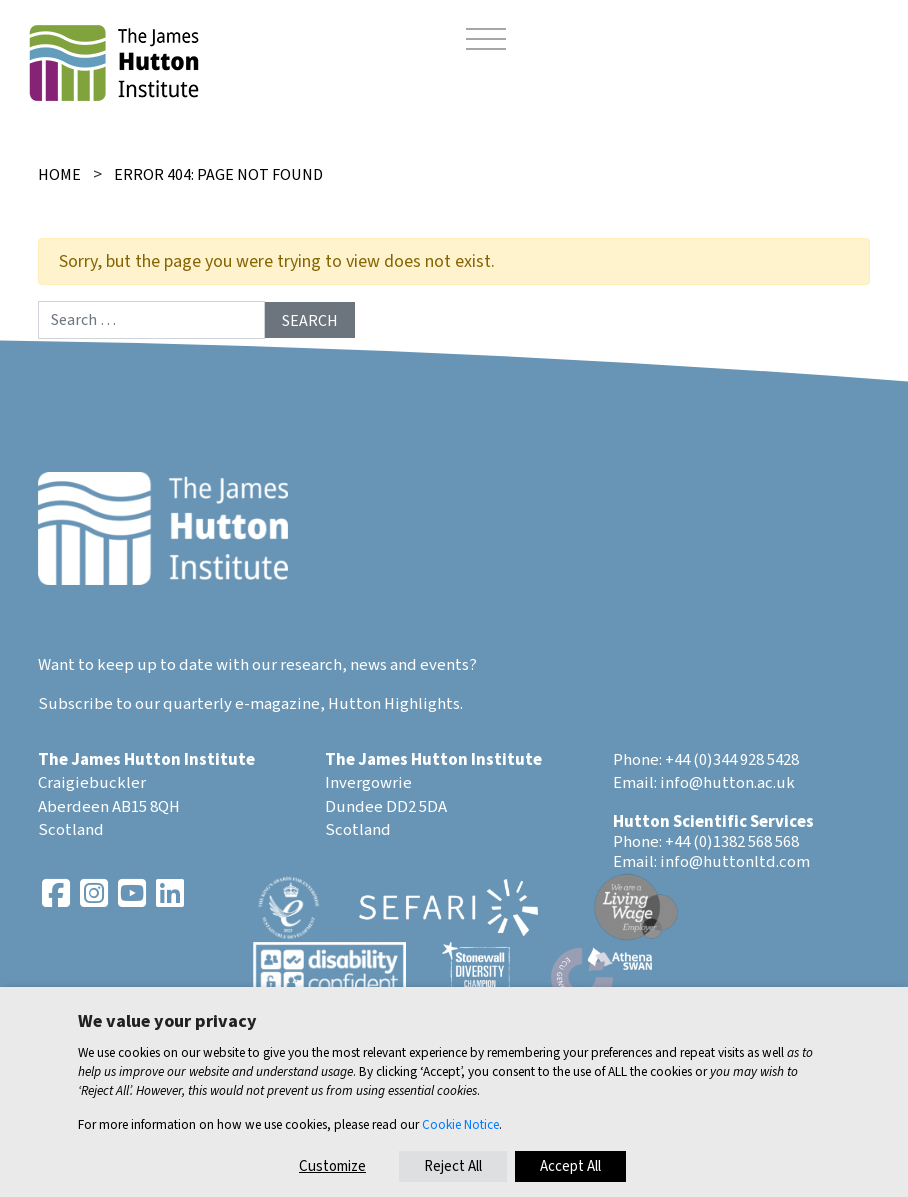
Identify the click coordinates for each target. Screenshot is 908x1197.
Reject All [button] (453, 1166)
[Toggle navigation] (486, 42)
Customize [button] (332, 1166)
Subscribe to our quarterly (135, 704)
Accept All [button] (570, 1166)
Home (59, 175)
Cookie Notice (460, 1124)
